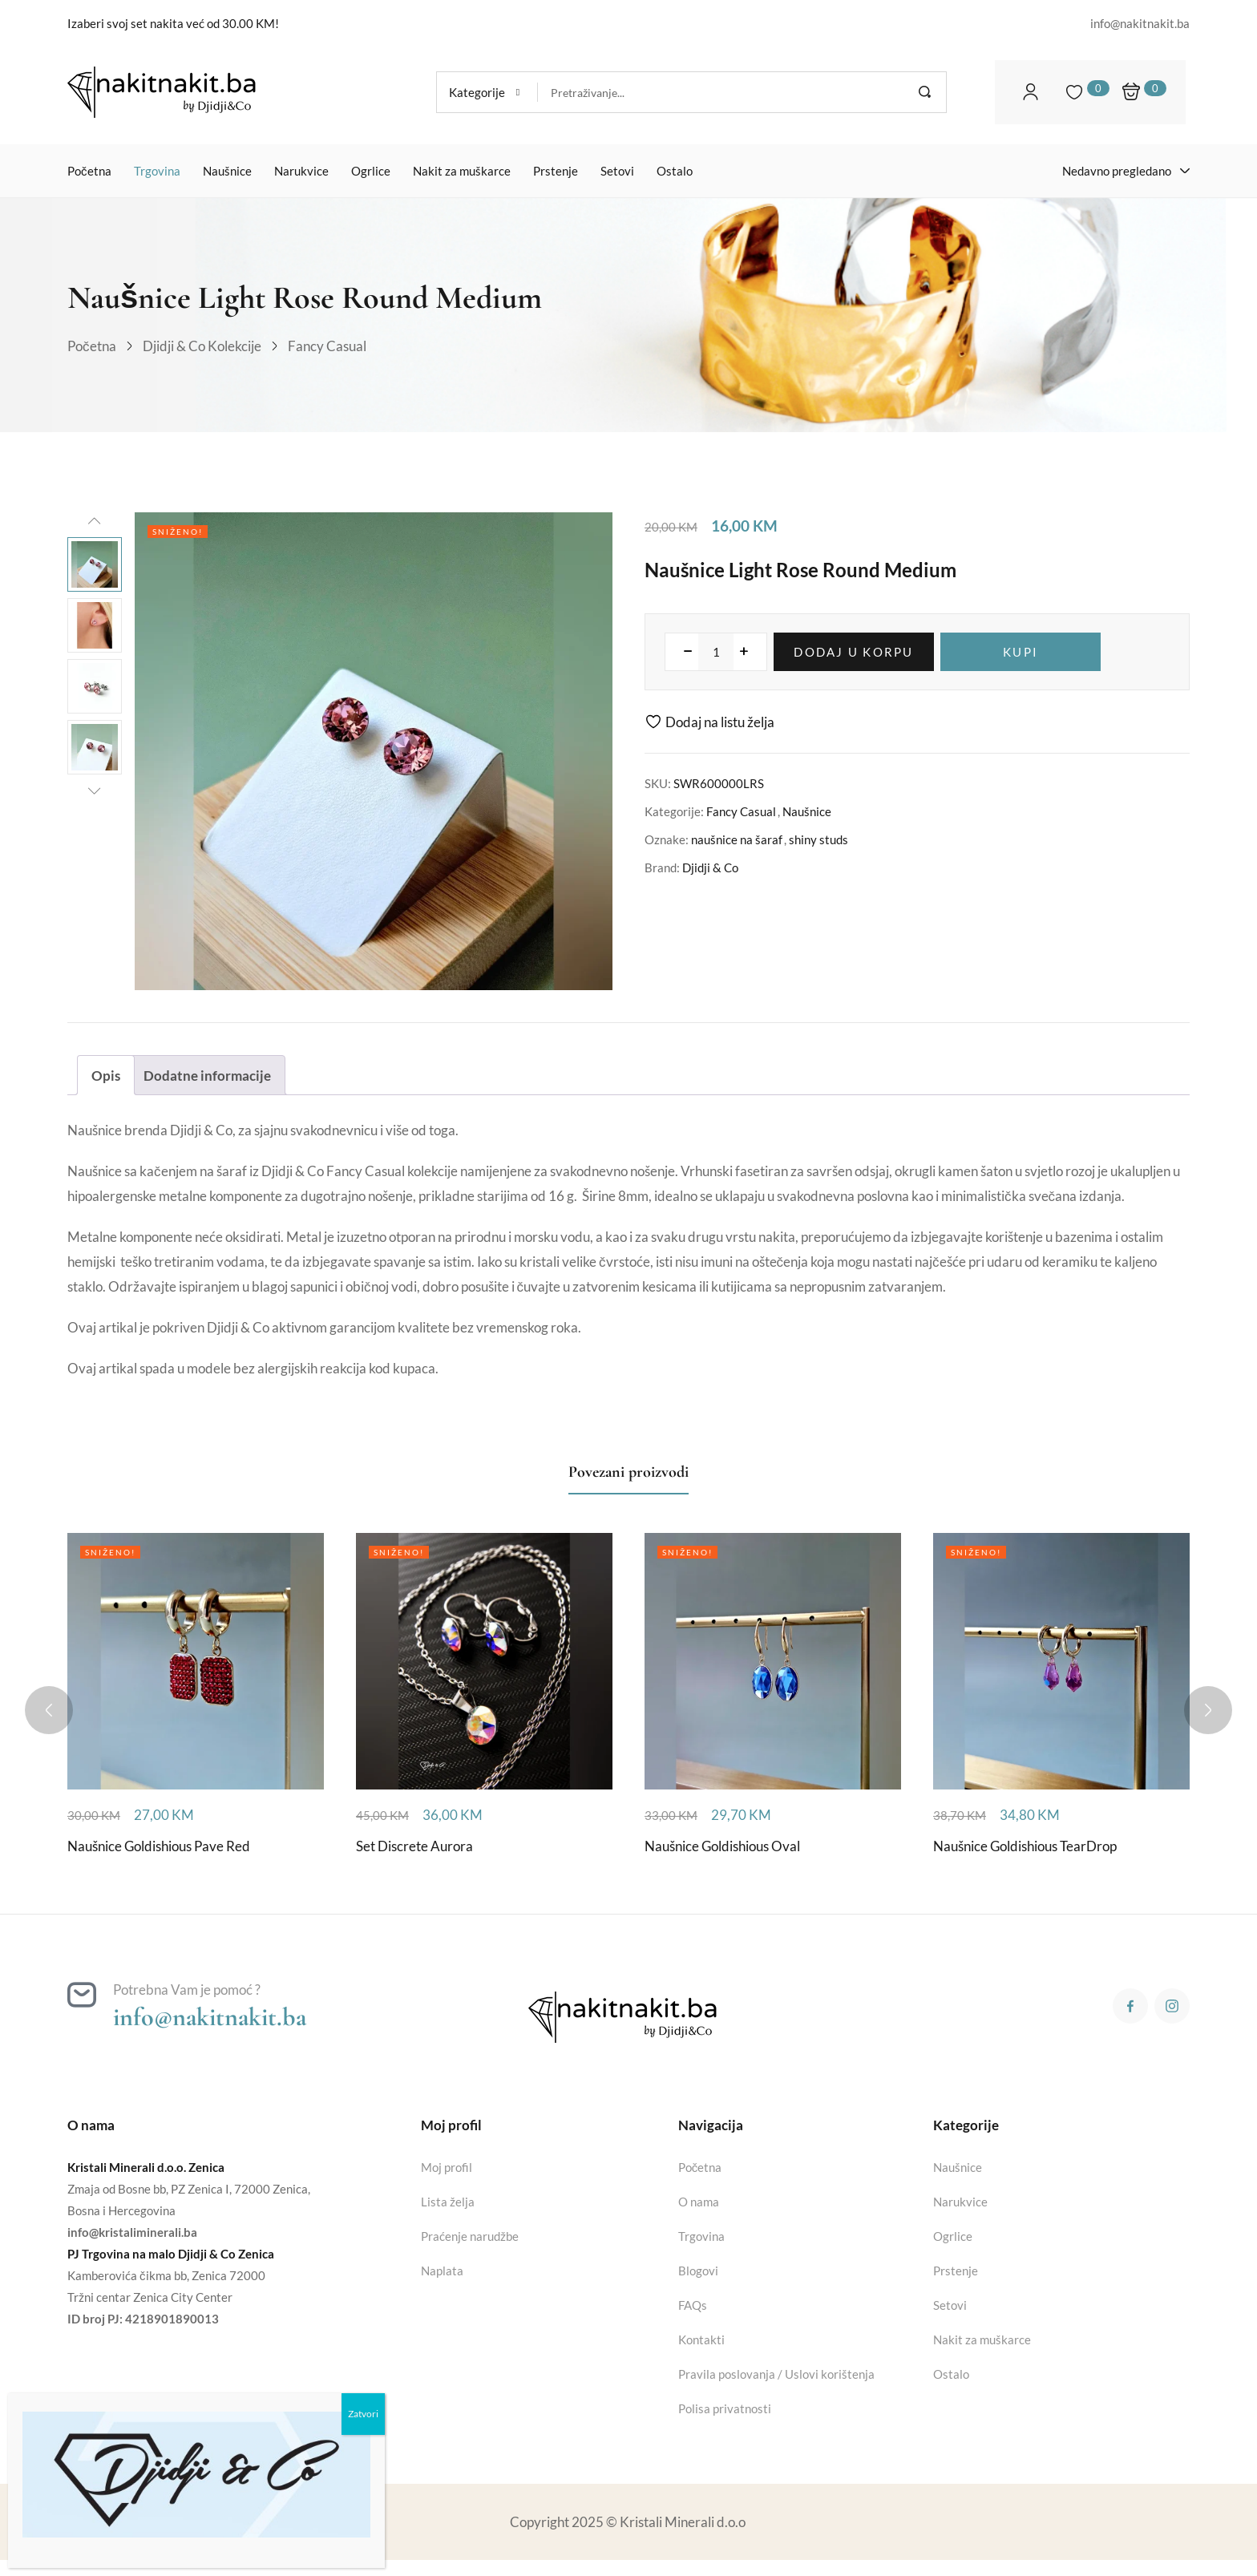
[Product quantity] (716, 651)
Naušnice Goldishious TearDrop (1025, 1846)
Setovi (950, 2305)
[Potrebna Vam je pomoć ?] (81, 1994)
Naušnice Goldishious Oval (722, 1846)
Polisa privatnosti (724, 2408)
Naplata (442, 2270)
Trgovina (701, 2236)
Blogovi (698, 2270)
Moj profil (446, 2167)
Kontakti (701, 2339)
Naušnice (806, 811)
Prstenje (955, 2270)
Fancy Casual (327, 346)
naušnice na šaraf (736, 839)
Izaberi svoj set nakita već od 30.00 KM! (173, 23)
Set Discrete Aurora (414, 1846)
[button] (487, 92)
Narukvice (960, 2201)
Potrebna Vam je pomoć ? (187, 1989)
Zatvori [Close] (363, 2414)
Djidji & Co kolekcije (202, 346)
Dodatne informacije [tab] (207, 1075)
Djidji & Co (710, 867)
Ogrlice (952, 2236)
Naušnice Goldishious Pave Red (158, 1846)
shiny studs (818, 839)
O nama (698, 2201)
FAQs (692, 2305)
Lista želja (448, 2201)
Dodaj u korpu (853, 652)
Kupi (1020, 652)
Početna (91, 346)
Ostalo (951, 2374)
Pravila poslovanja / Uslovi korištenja (776, 2374)
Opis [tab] (105, 1075)
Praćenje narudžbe (470, 2236)
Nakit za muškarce (982, 2339)
